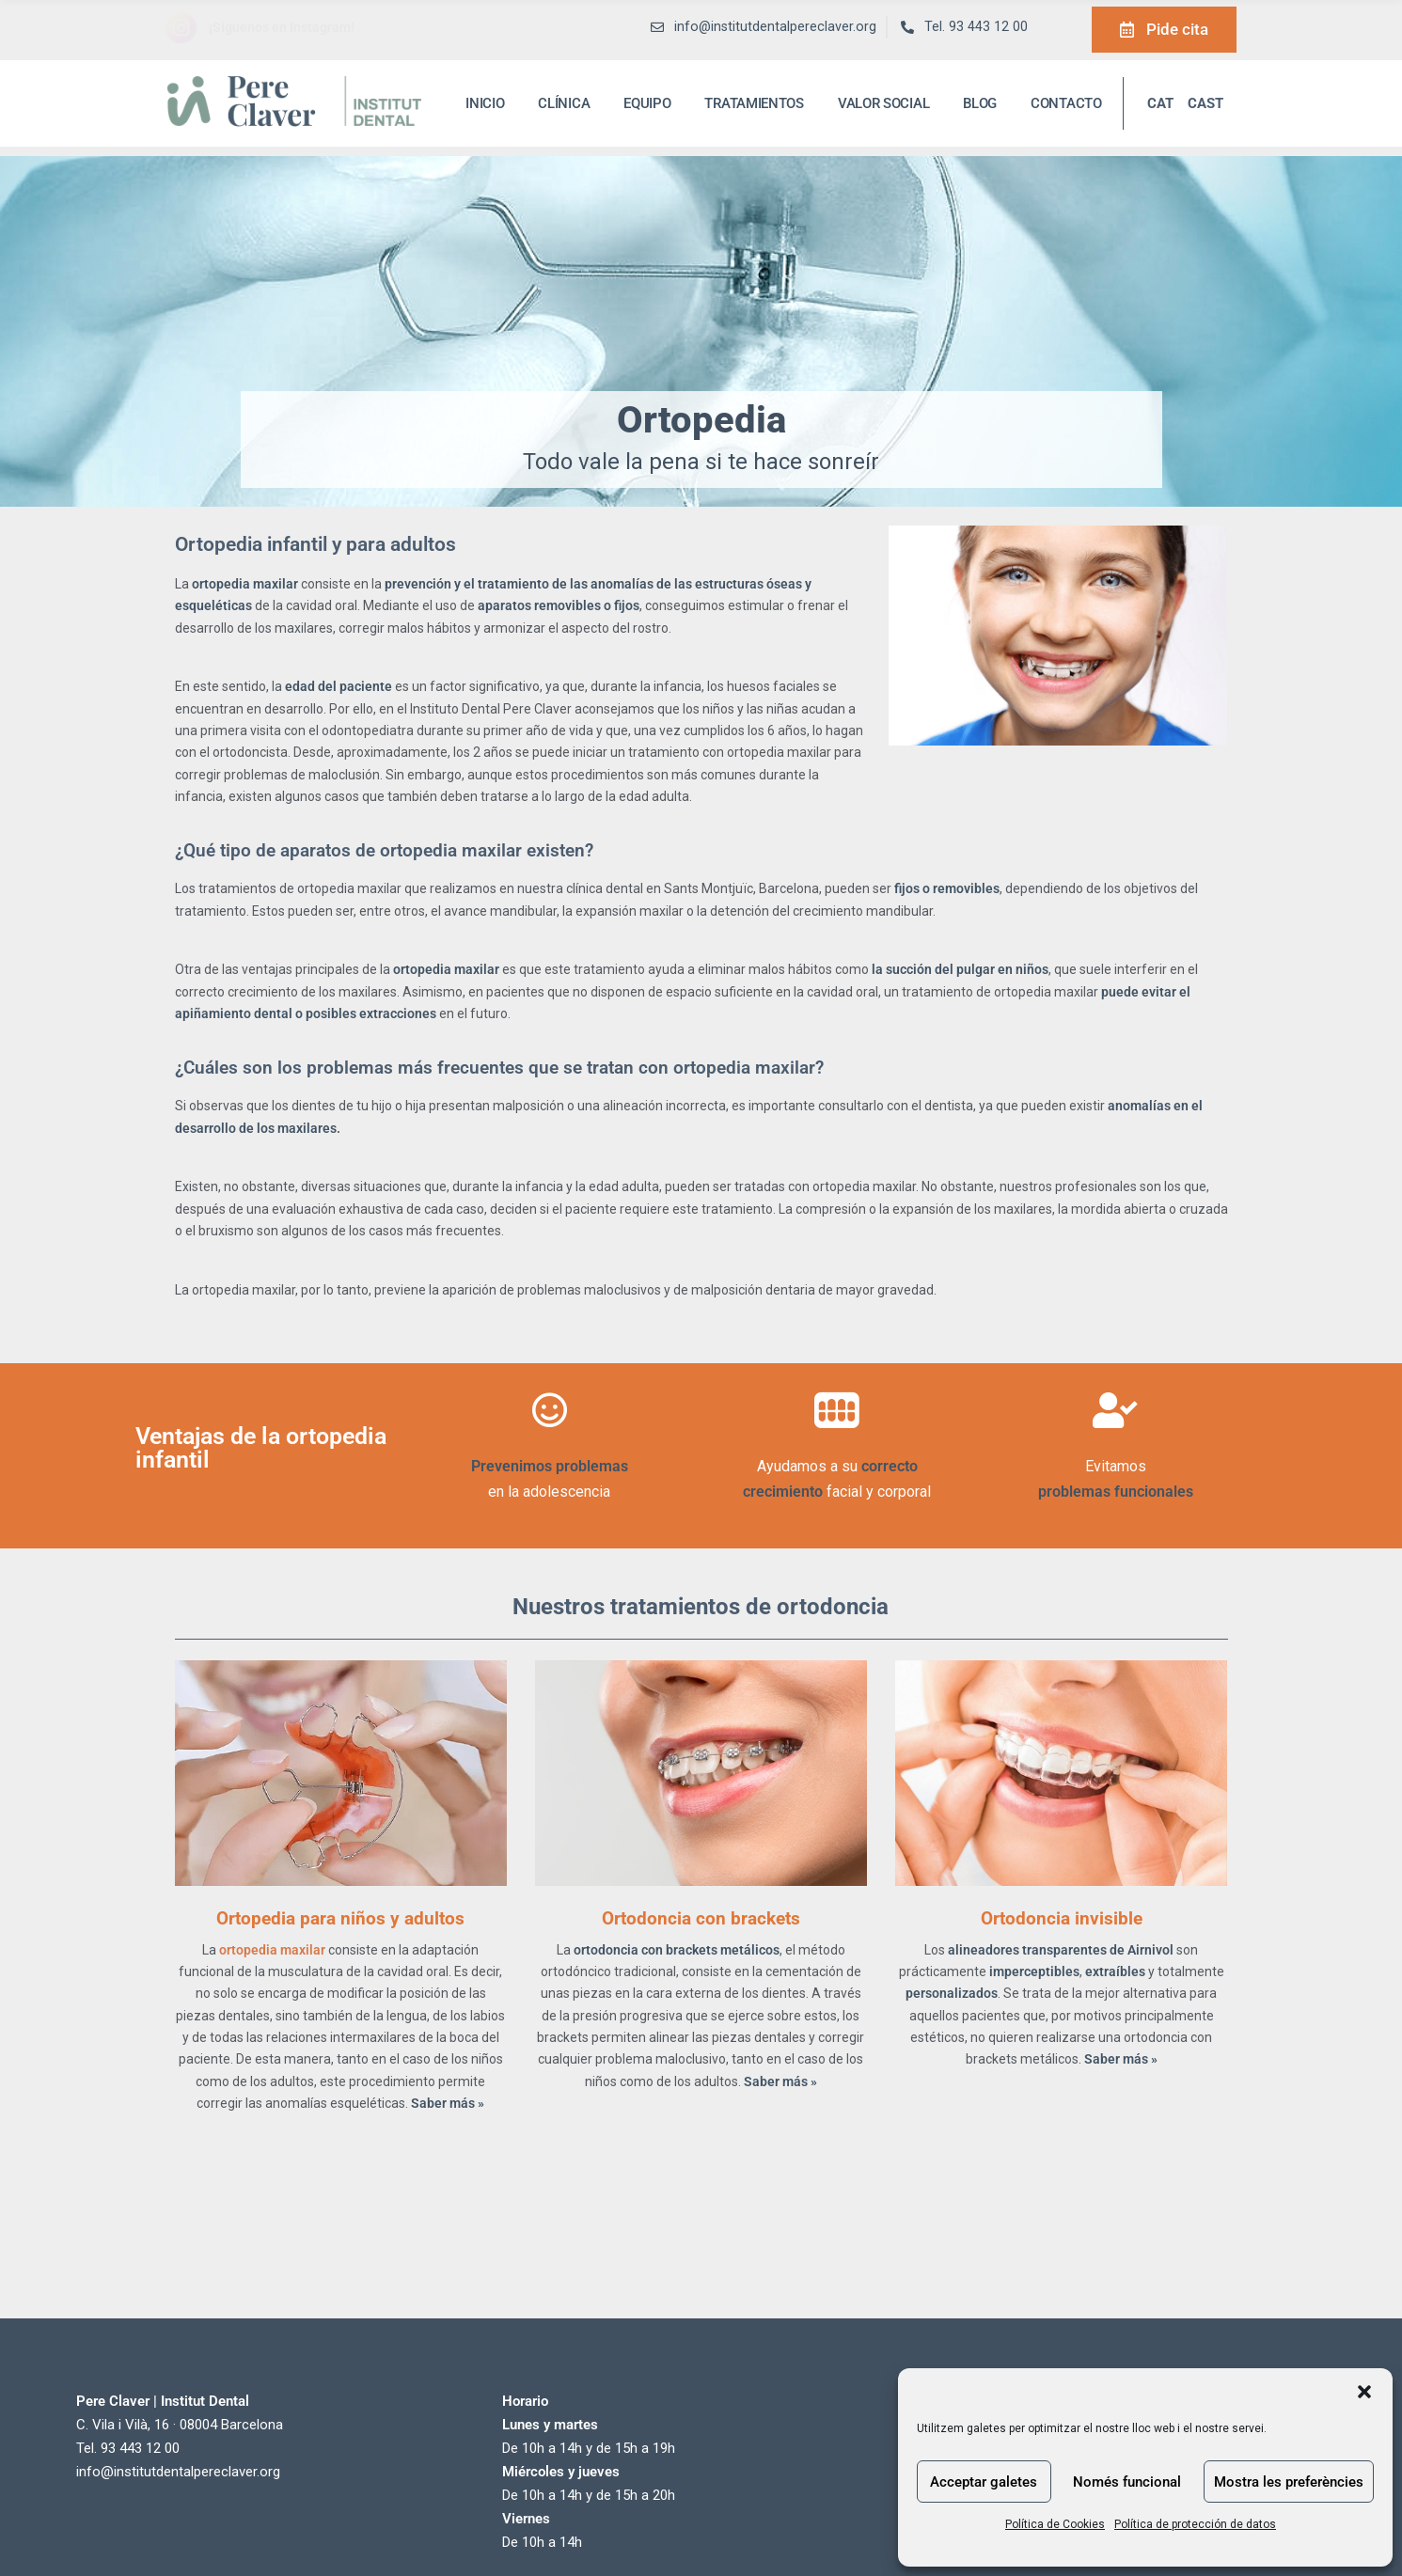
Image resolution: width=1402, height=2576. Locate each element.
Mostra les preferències (1288, 2482)
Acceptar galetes (983, 2482)
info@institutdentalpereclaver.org (178, 2471)
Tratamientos (753, 103)
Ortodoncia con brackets (701, 1918)
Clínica (564, 103)
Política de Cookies (1055, 2524)
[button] (1364, 2391)
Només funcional (1127, 2482)
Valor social (883, 103)
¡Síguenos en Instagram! (281, 27)
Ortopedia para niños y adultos (340, 1918)
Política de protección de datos (1195, 2524)
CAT (1160, 103)
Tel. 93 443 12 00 (976, 27)
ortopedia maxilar (273, 1949)
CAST (1205, 103)
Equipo (646, 103)
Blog (980, 103)
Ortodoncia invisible (1061, 1918)
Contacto (1066, 103)
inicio (484, 103)
